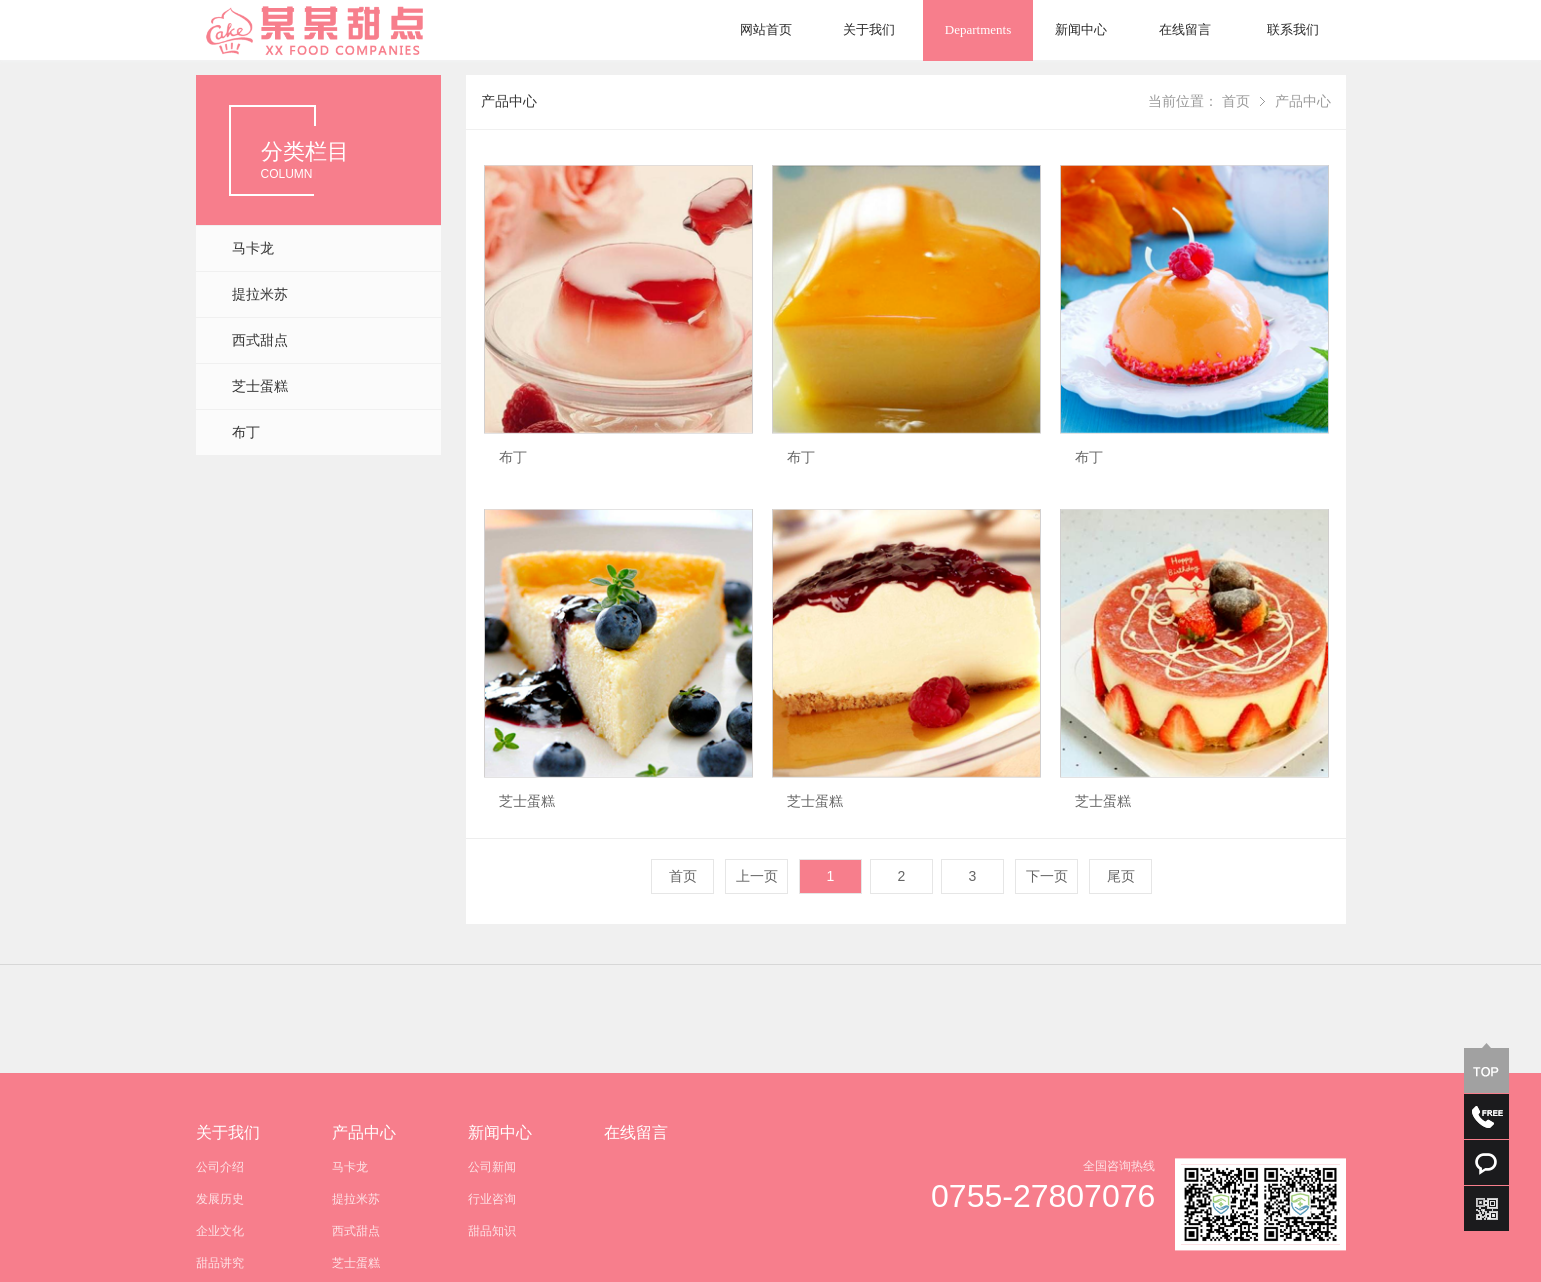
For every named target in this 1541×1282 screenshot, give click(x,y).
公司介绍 (220, 1224)
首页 (1236, 101)
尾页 (1121, 876)
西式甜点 (260, 340)
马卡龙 (253, 248)
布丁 (246, 432)
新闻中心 (1081, 29)
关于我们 (869, 29)
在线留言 (1185, 29)
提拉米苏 (260, 294)
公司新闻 (492, 1224)
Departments (978, 29)
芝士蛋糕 (260, 386)
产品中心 (1303, 101)
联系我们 (1293, 29)
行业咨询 (492, 1256)
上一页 (757, 876)
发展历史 (220, 1256)
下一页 (1047, 876)
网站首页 (766, 29)
